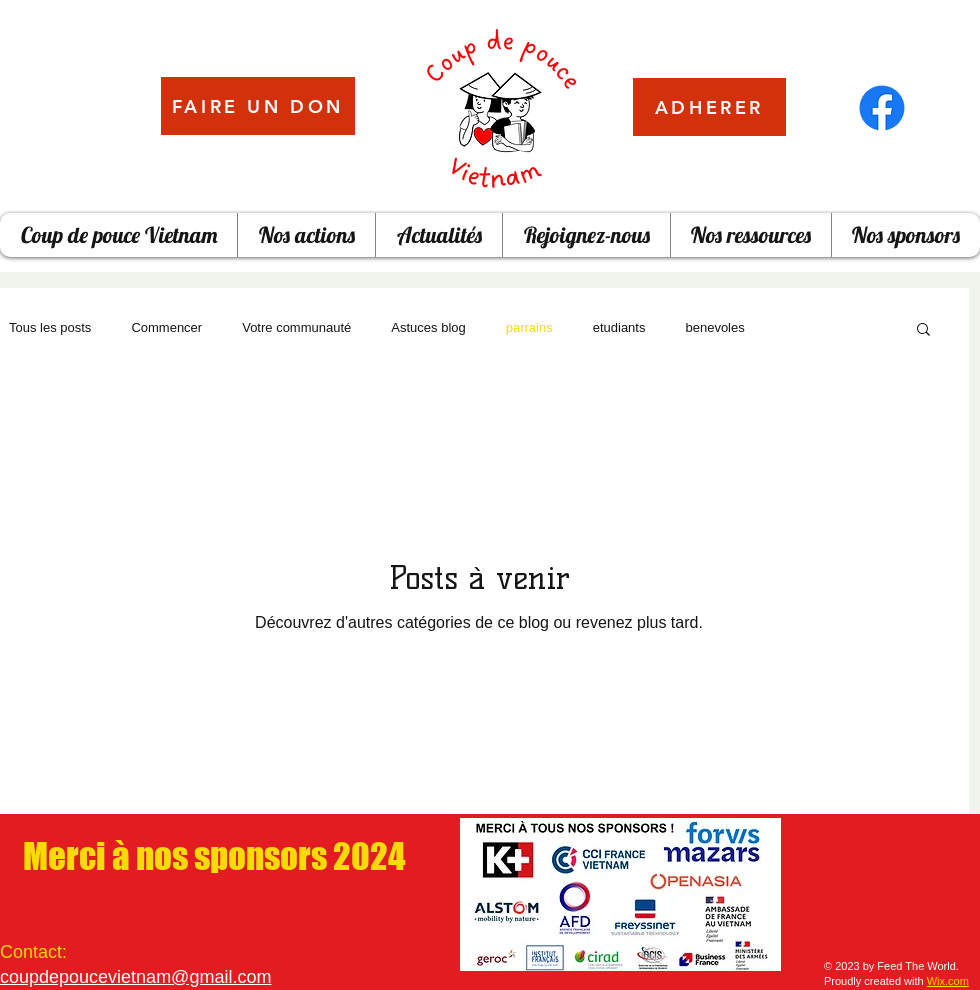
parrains (529, 327)
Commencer (166, 327)
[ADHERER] (709, 107)
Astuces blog (428, 327)
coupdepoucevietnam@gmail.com (135, 977)
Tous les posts (50, 327)
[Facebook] (882, 108)
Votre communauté (296, 327)
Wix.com (948, 981)
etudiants (619, 327)
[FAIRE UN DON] (258, 106)
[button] (923, 330)
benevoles (714, 327)
